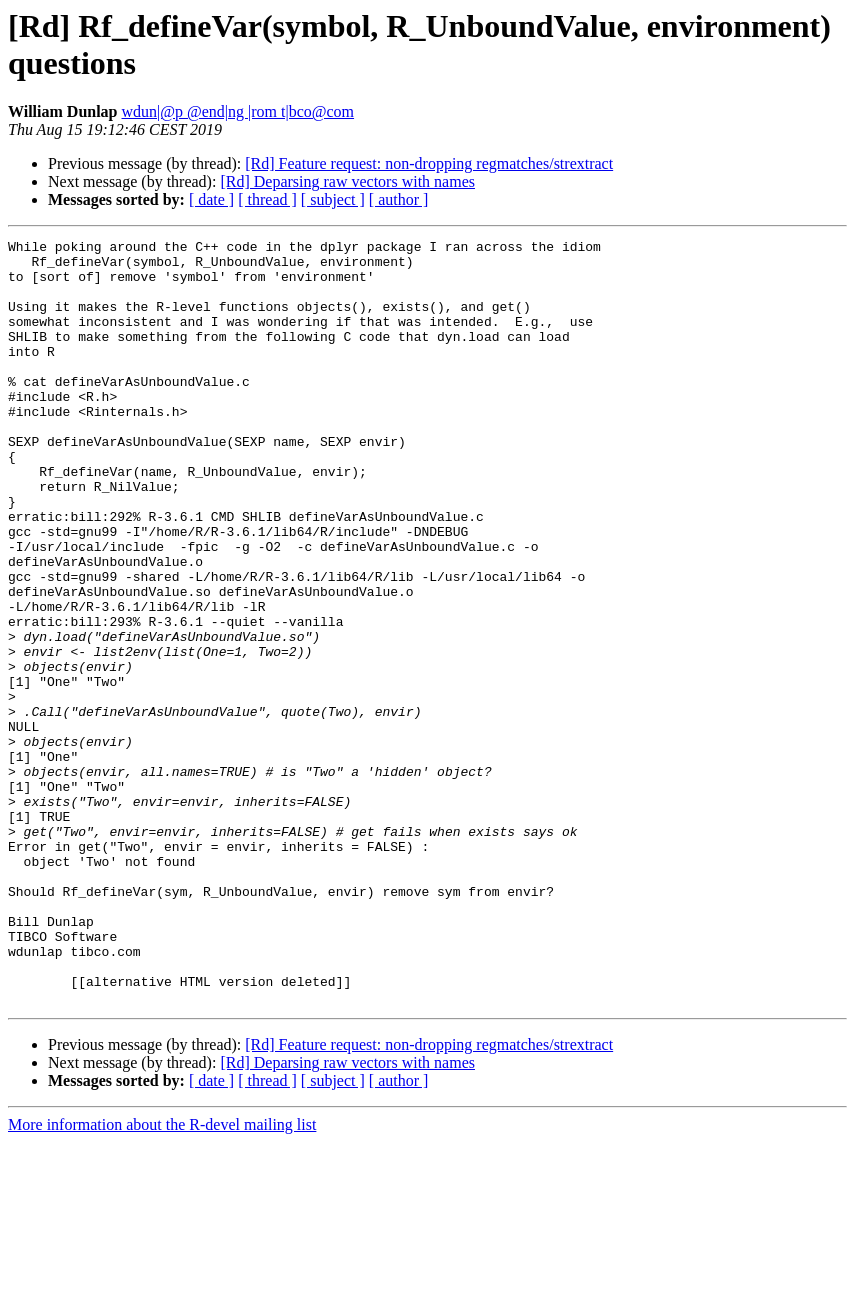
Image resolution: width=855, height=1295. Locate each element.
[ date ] (211, 199)
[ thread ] (267, 199)
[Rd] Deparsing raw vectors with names (347, 181)
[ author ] (399, 199)
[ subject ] (333, 199)
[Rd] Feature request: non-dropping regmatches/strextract (429, 163)
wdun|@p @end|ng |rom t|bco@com (238, 111)
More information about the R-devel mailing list (162, 1277)
